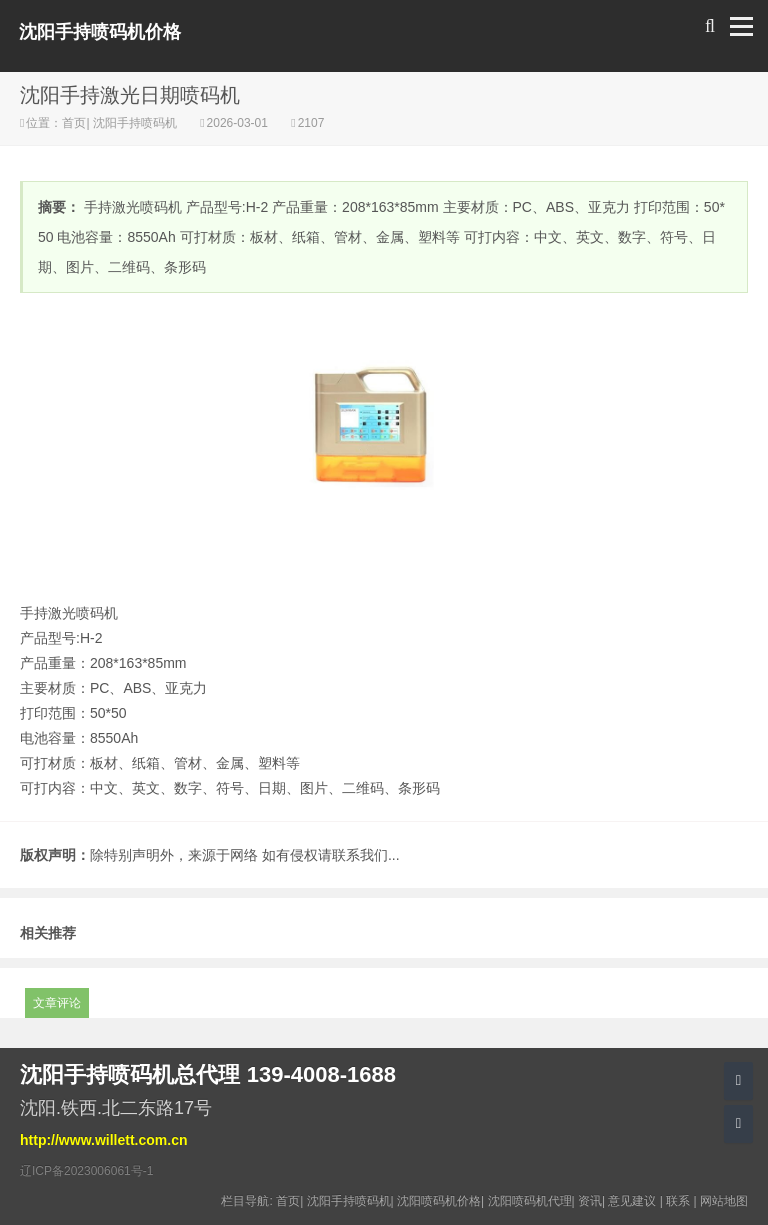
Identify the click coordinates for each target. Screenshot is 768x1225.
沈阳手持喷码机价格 (100, 32)
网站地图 (724, 1201)
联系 (678, 1201)
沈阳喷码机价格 (439, 1201)
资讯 (590, 1201)
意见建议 (632, 1201)
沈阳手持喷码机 (135, 123)
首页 (74, 123)
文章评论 (57, 1003)
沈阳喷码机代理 (530, 1201)
